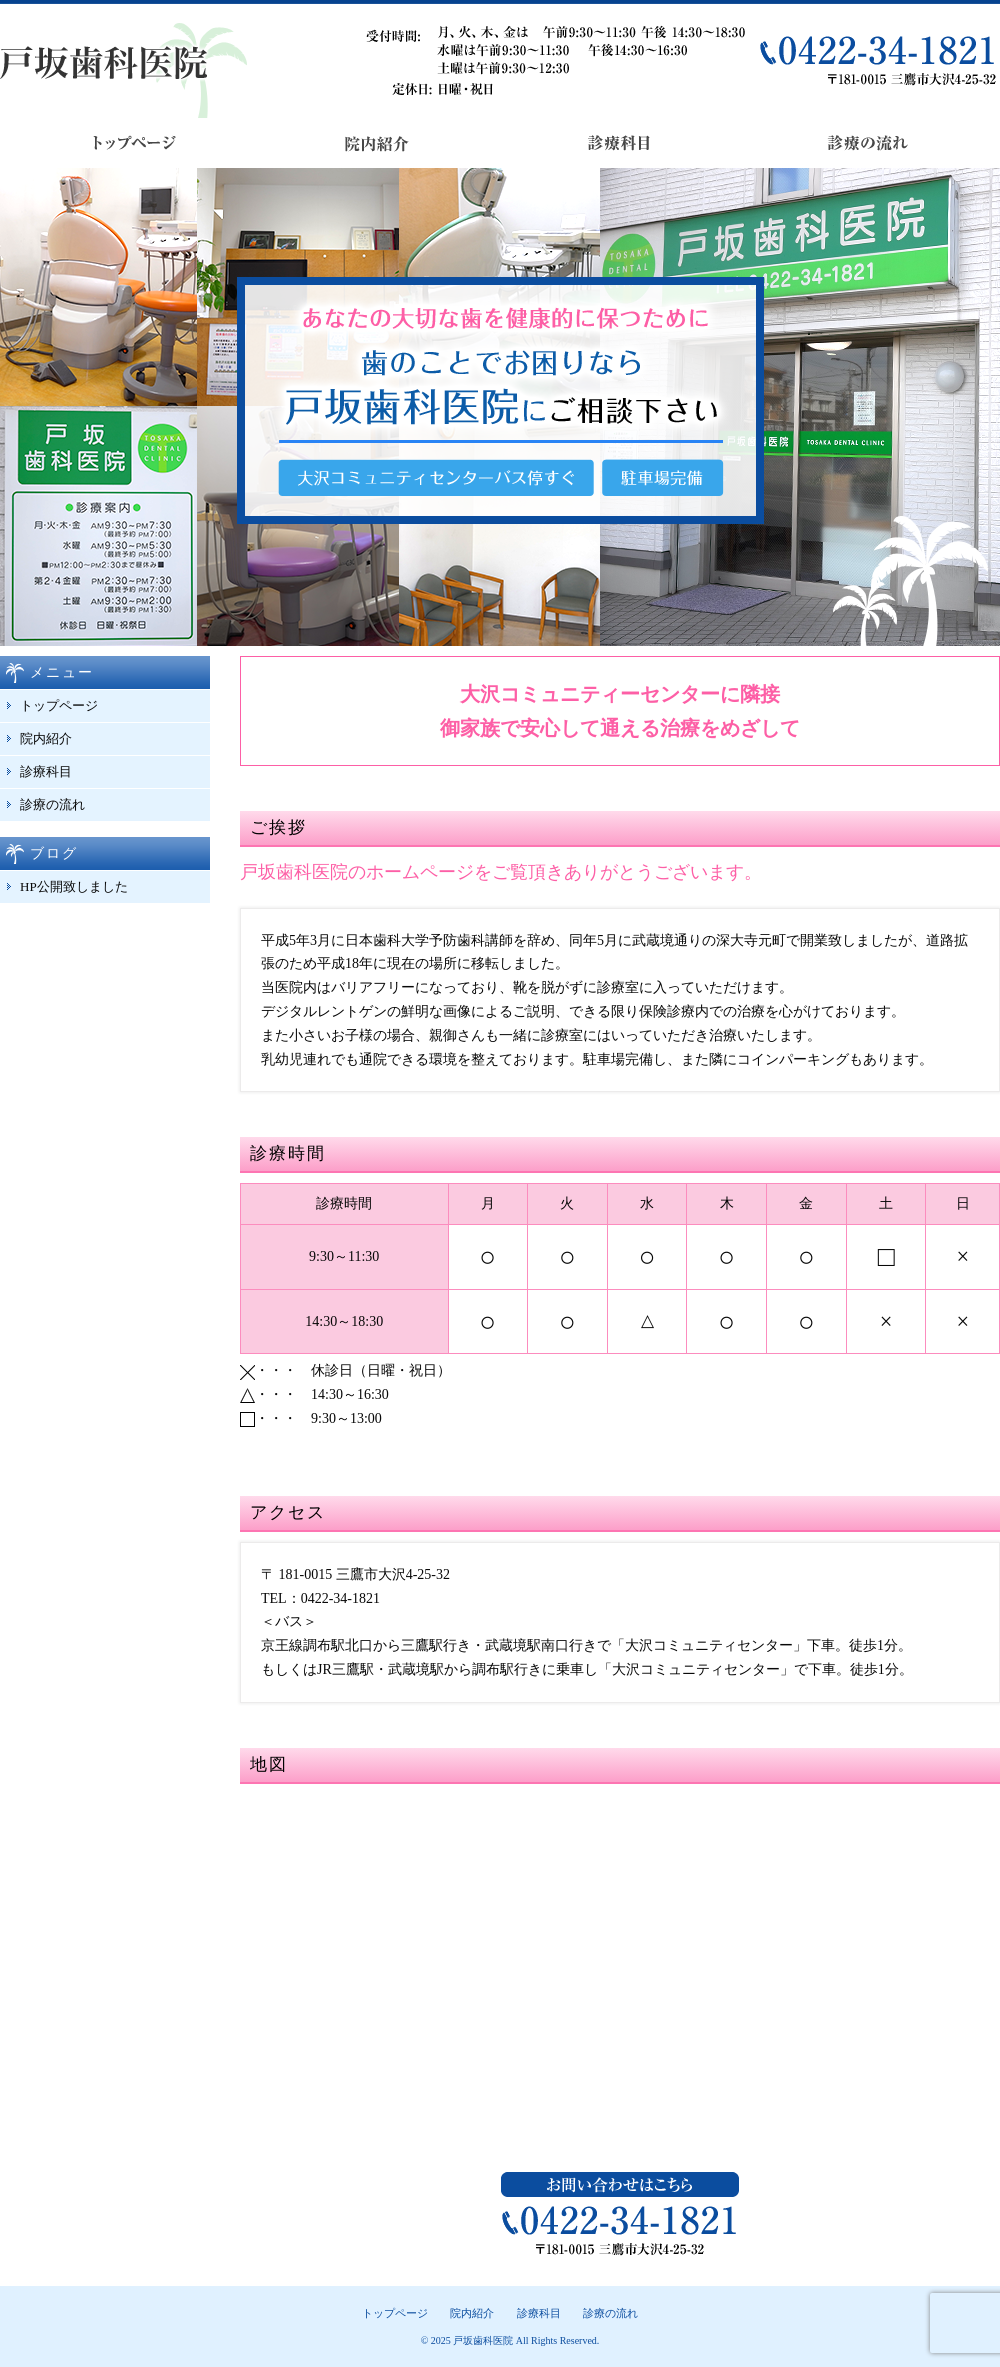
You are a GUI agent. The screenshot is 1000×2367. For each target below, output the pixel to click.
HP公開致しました (74, 886)
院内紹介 (46, 738)
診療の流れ (52, 804)
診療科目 (46, 771)
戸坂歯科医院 (483, 2340)
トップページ (59, 705)
